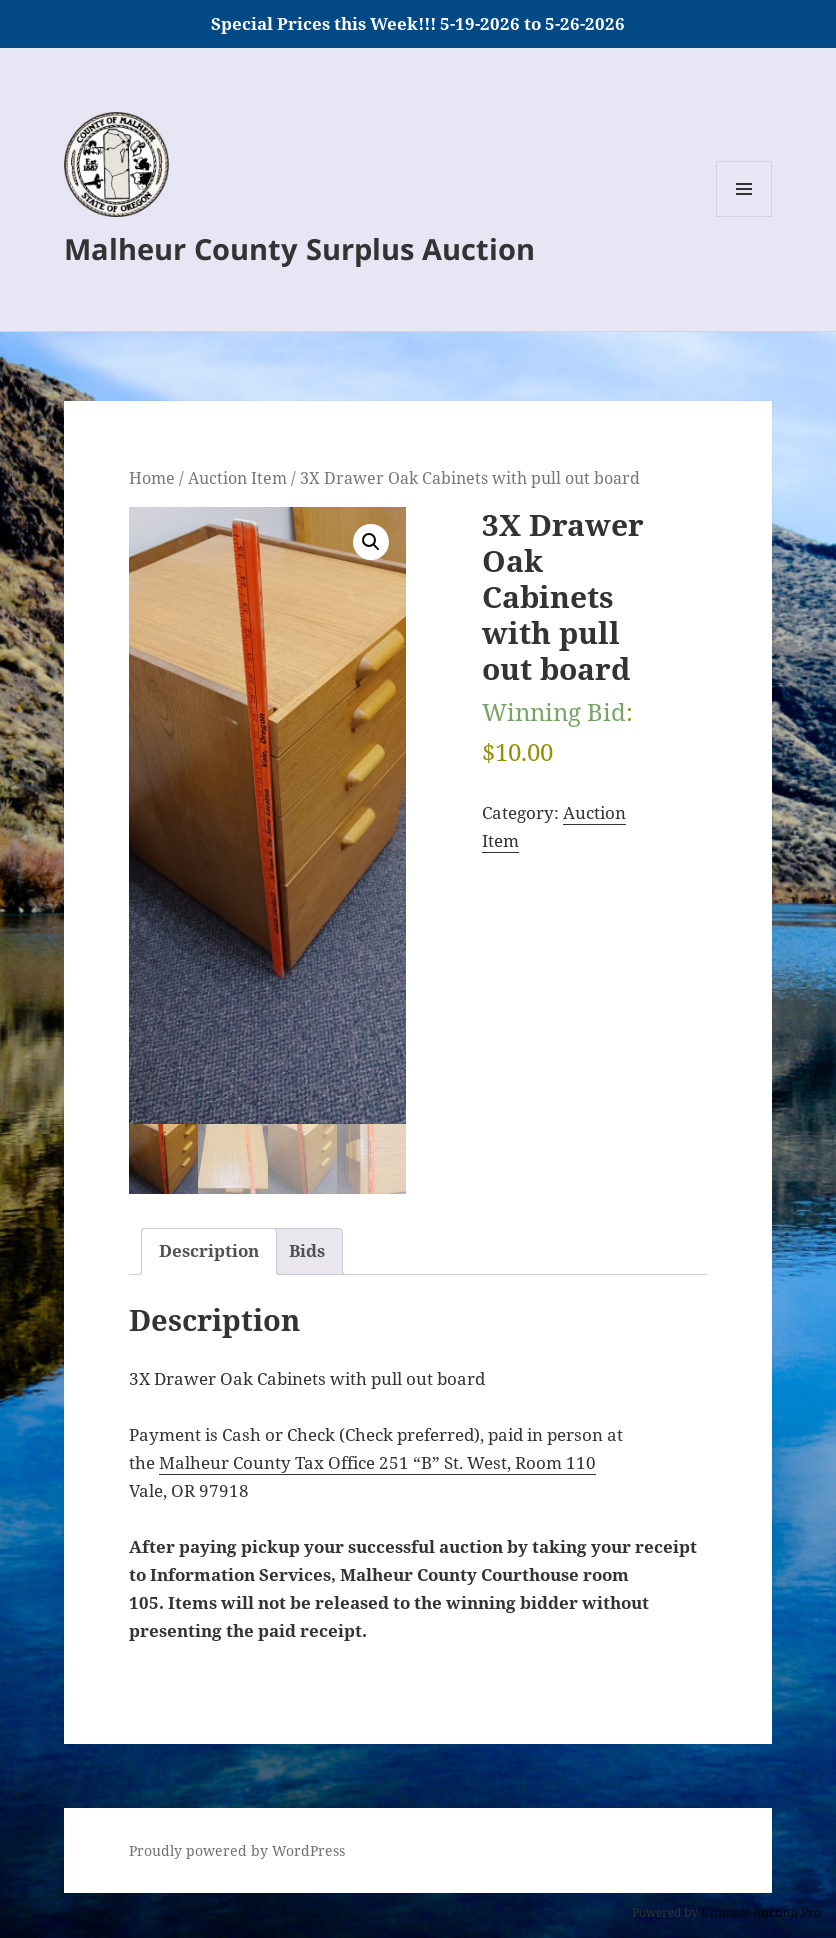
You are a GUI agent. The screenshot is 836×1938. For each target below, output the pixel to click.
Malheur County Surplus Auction (299, 248)
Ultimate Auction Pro (761, 1912)
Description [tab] (209, 1250)
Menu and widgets (744, 216)
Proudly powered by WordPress (237, 1850)
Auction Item (237, 478)
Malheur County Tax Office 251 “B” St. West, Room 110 (377, 1462)
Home (152, 478)
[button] (371, 542)
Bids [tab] (307, 1250)
